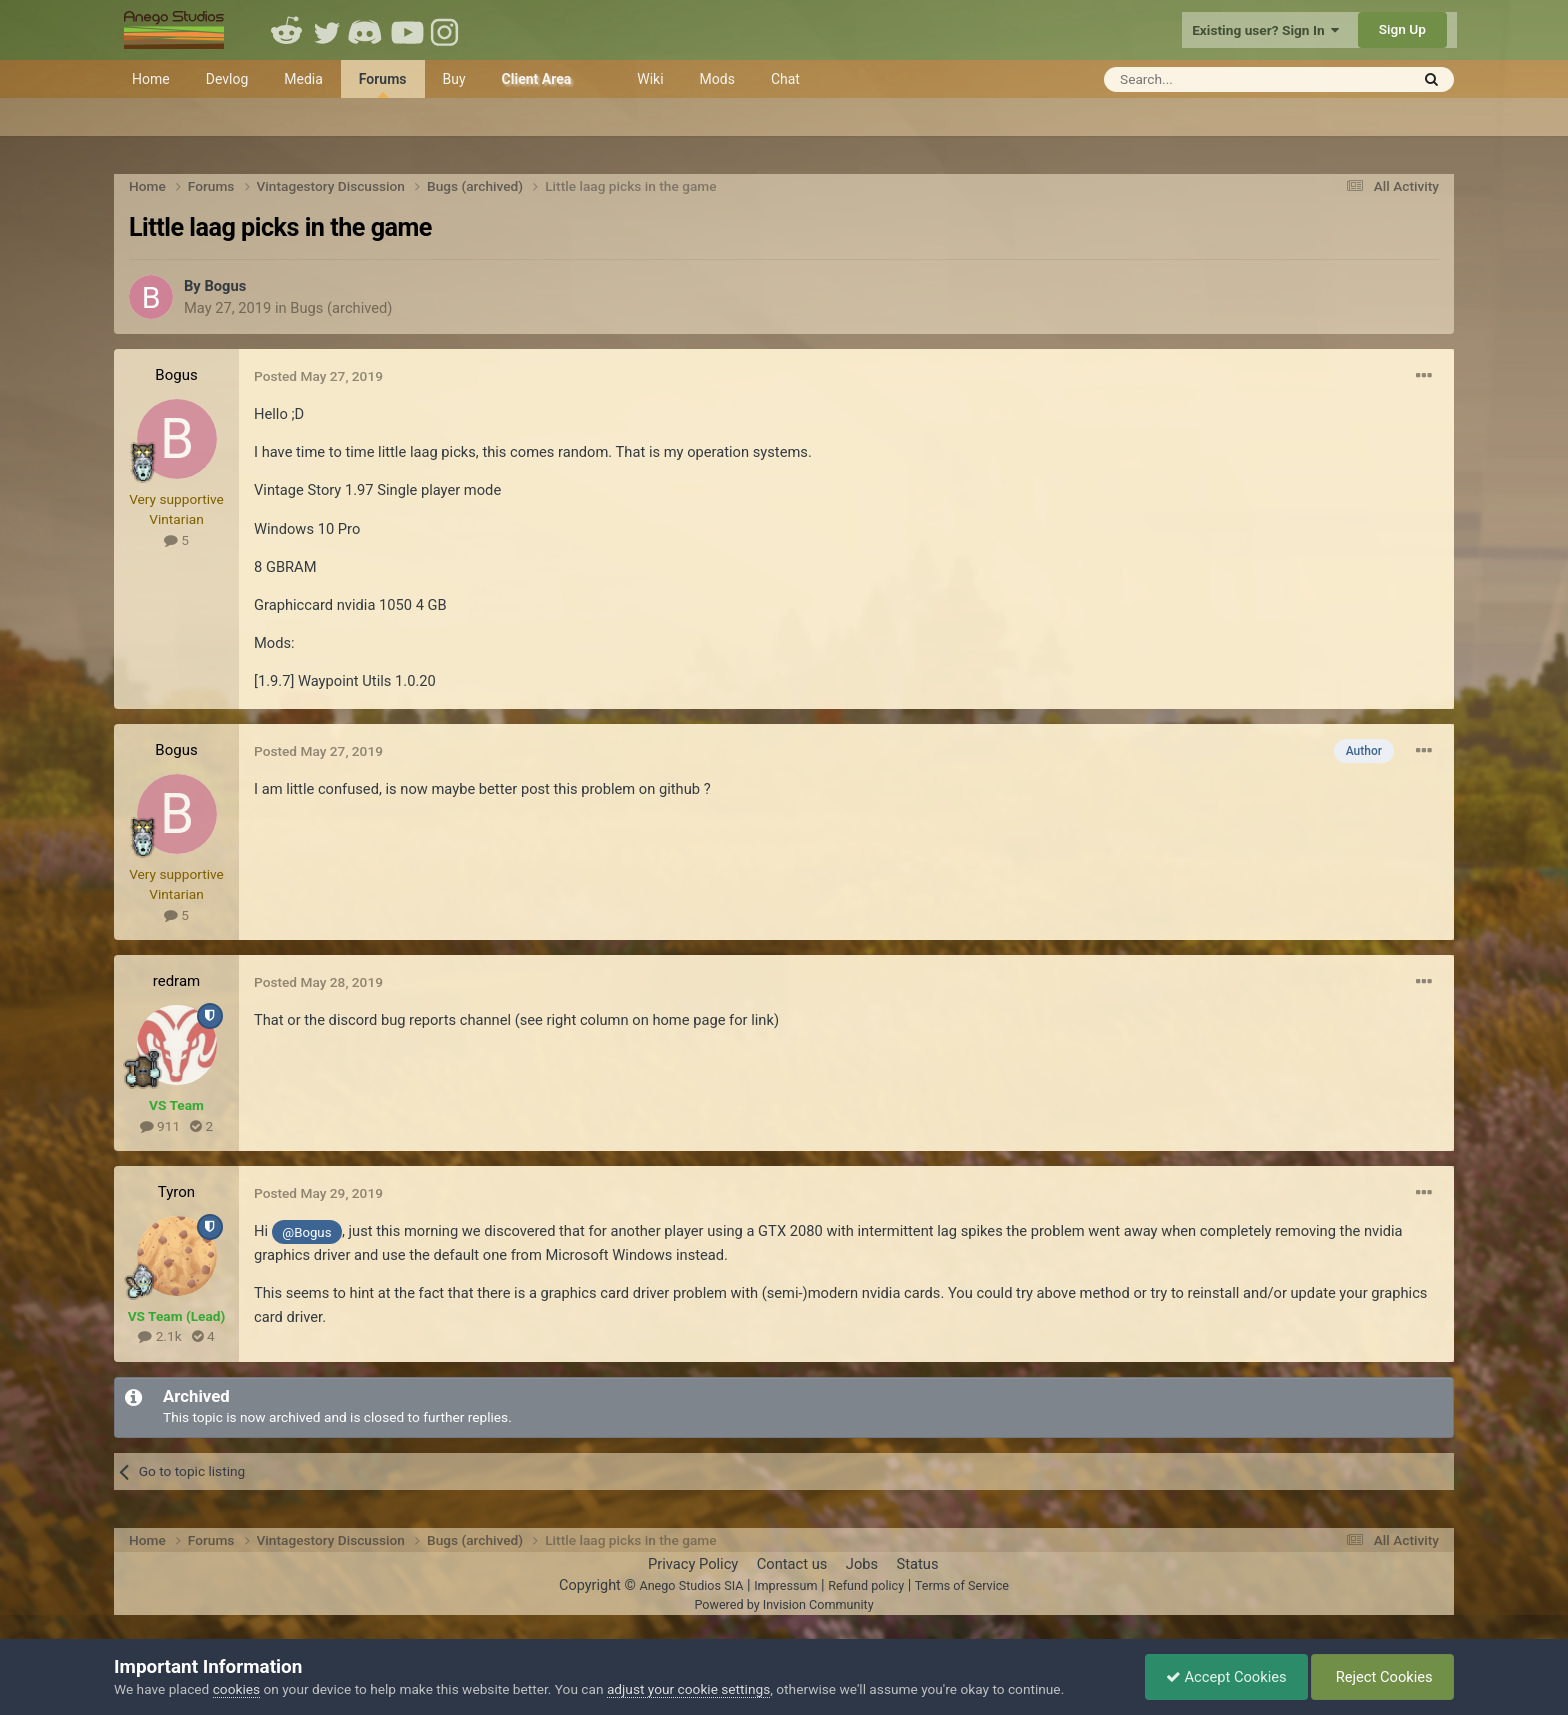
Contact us (792, 1564)
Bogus (225, 286)
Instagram (447, 30)
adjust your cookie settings (688, 1689)
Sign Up (1402, 29)
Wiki (650, 79)
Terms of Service (962, 1585)
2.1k (159, 1336)
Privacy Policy (693, 1564)
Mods (717, 79)
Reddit (287, 30)
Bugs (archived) (341, 308)
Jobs (862, 1564)
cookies (236, 1689)
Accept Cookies (1226, 1677)
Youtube (407, 30)
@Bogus (306, 1232)
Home (151, 79)
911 (160, 1126)
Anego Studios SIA (691, 1585)
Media (303, 79)
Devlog (227, 79)
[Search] (1207, 79)
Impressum (785, 1585)
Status (918, 1564)
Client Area (537, 79)
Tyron (176, 1192)
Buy (454, 79)
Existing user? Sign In (1265, 30)
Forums (383, 84)
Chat (785, 79)
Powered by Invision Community (783, 1604)
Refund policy (866, 1585)
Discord (367, 30)
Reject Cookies (1382, 1677)
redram (176, 981)
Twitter (327, 30)
